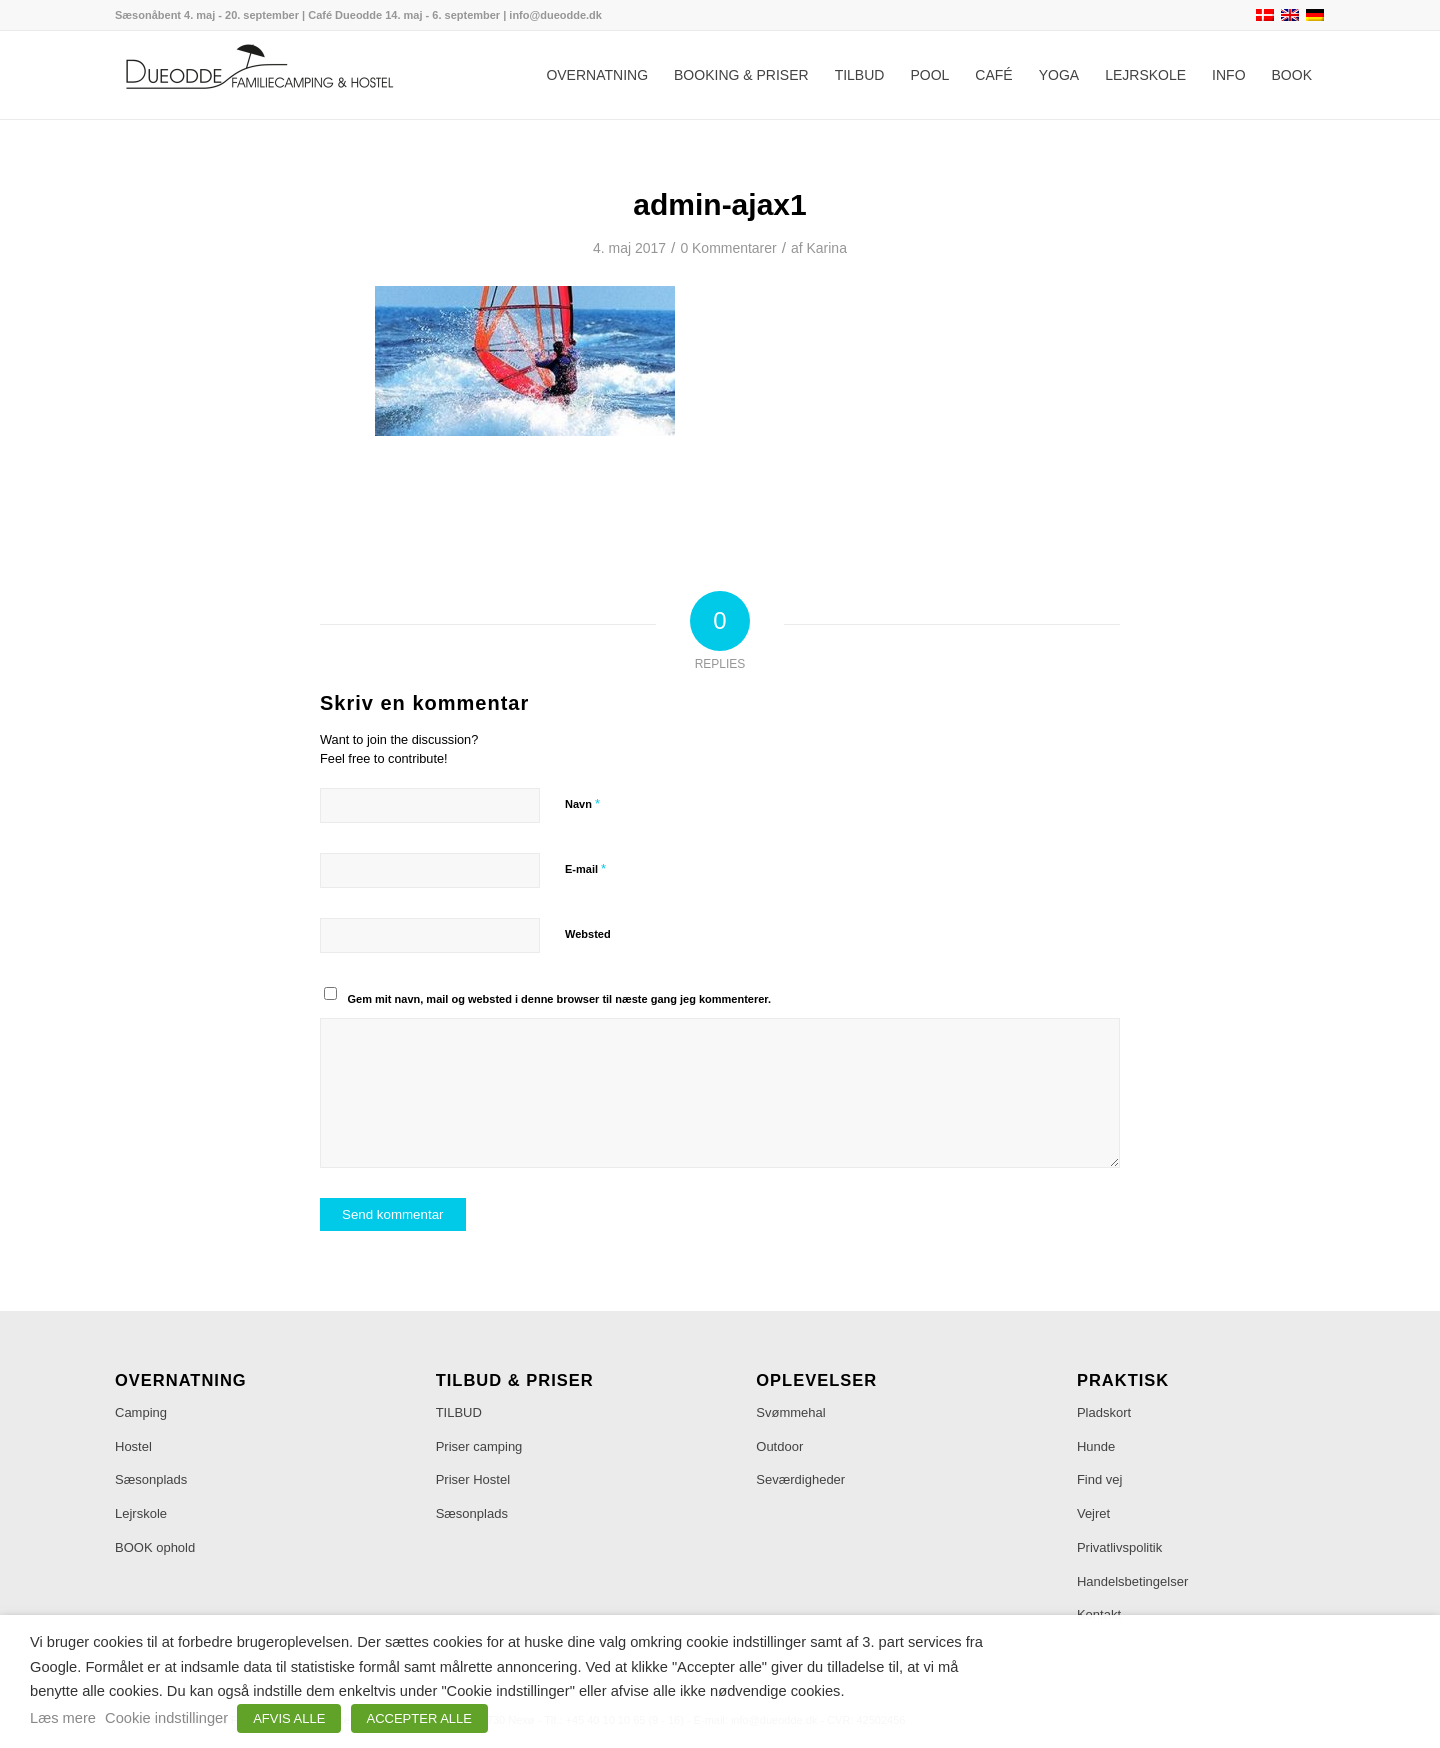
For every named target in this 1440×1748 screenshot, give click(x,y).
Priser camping (479, 1446)
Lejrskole (141, 1513)
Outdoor (779, 1446)
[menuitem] (597, 75)
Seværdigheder (800, 1479)
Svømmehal (790, 1412)
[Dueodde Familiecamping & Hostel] (265, 75)
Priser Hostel (473, 1479)
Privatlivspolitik (1119, 1547)
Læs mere (63, 1718)
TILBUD (459, 1412)
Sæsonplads (151, 1479)
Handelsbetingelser (1132, 1581)
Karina (827, 248)
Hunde (1096, 1446)
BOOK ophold (155, 1547)
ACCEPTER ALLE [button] (420, 1718)
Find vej (1100, 1479)
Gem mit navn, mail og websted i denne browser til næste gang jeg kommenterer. (560, 999)
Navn (582, 803)
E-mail (585, 868)
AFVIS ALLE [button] (289, 1718)
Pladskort (1104, 1412)
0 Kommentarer (728, 248)
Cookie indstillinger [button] (166, 1718)
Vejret (1093, 1513)
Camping (141, 1412)
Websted (588, 934)
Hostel (133, 1446)
